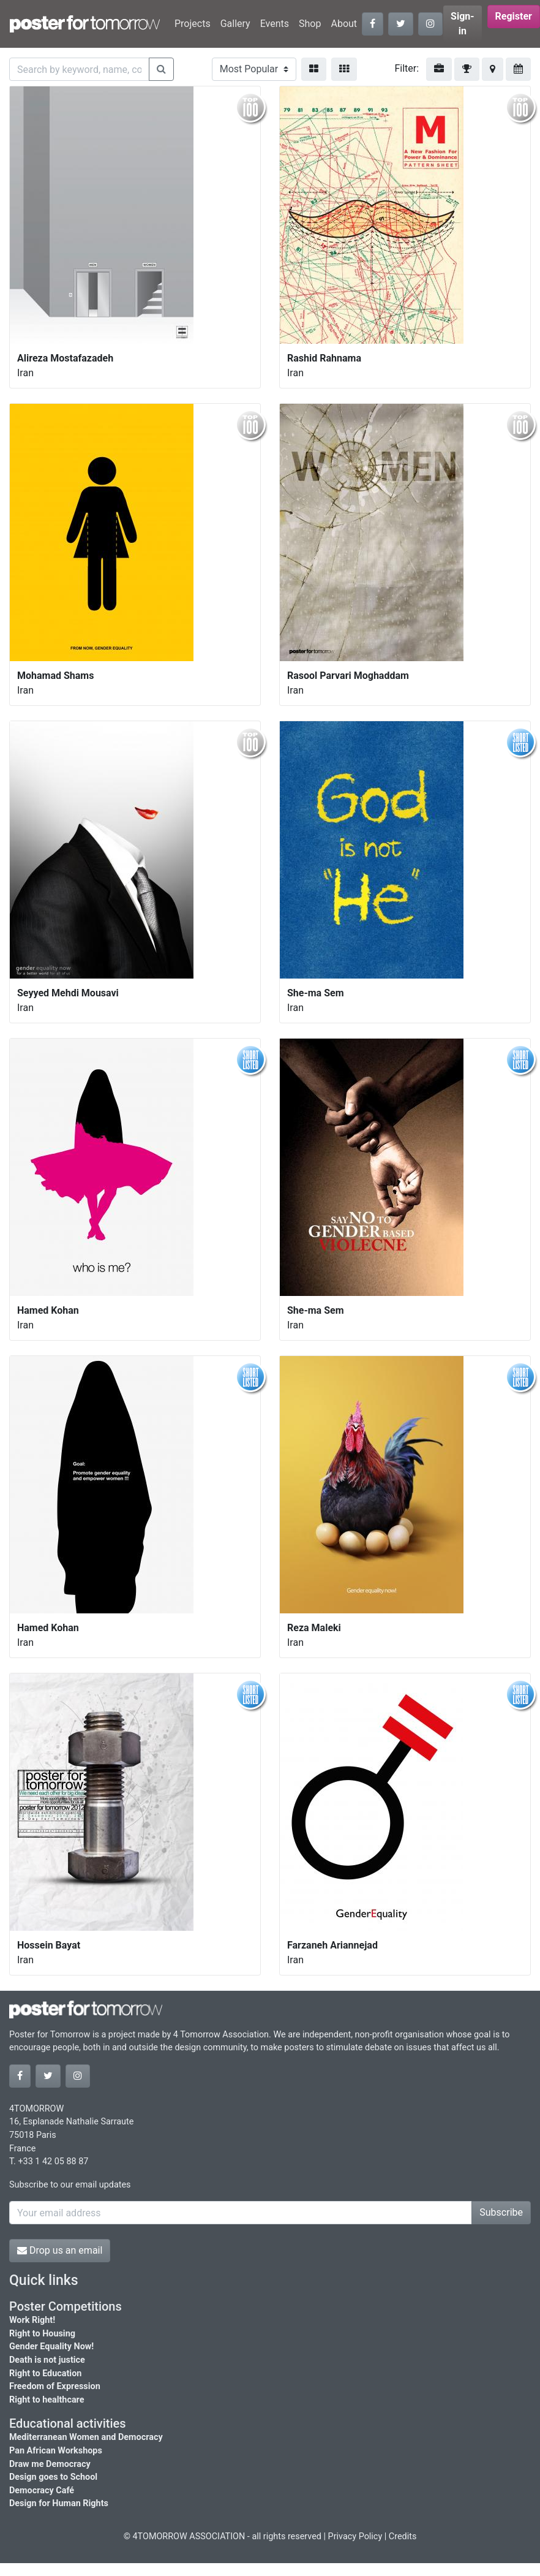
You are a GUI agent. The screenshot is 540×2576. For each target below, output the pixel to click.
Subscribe (501, 2212)
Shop (310, 23)
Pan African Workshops (55, 2450)
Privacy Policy (355, 2536)
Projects (192, 23)
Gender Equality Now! (51, 2346)
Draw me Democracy (50, 2464)
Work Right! (32, 2320)
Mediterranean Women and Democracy (86, 2437)
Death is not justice (47, 2360)
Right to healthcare (46, 2400)
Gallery (235, 23)
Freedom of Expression (54, 2386)
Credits (403, 2536)
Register (513, 16)
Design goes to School (53, 2477)
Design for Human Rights (58, 2503)
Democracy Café (41, 2490)
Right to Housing (42, 2333)
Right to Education (45, 2373)
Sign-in (462, 23)
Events (274, 23)
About (344, 23)
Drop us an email (59, 2250)
